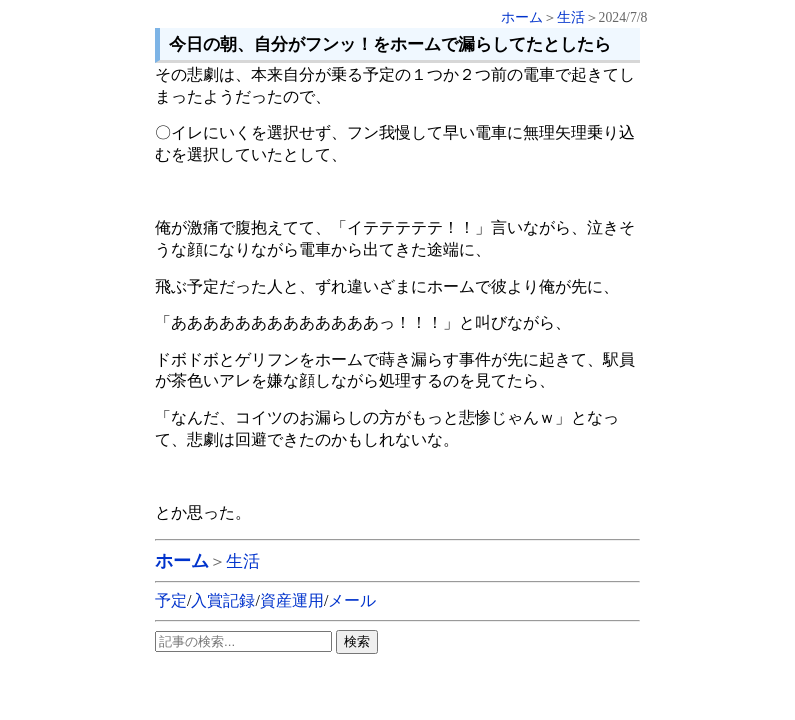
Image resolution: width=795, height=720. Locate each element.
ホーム (522, 17)
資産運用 (292, 600)
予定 (171, 600)
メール (352, 600)
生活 (571, 17)
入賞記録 (223, 600)
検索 (357, 641)
